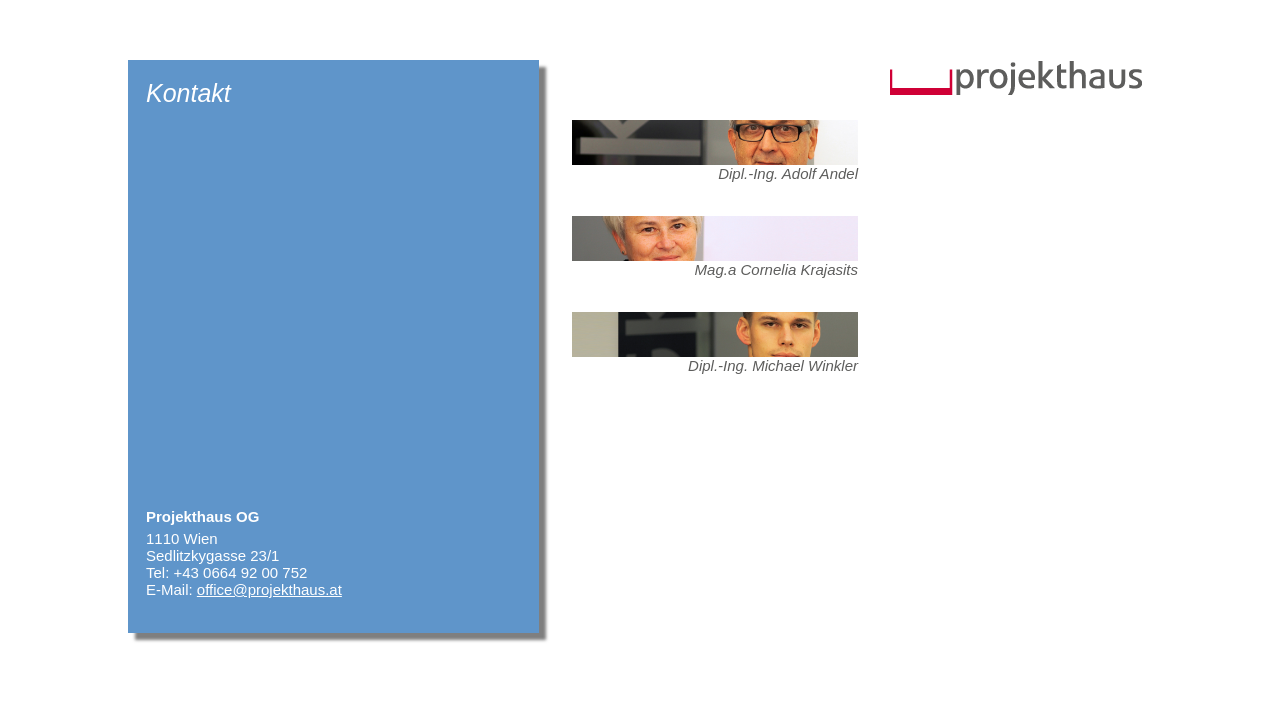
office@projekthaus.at (269, 589)
